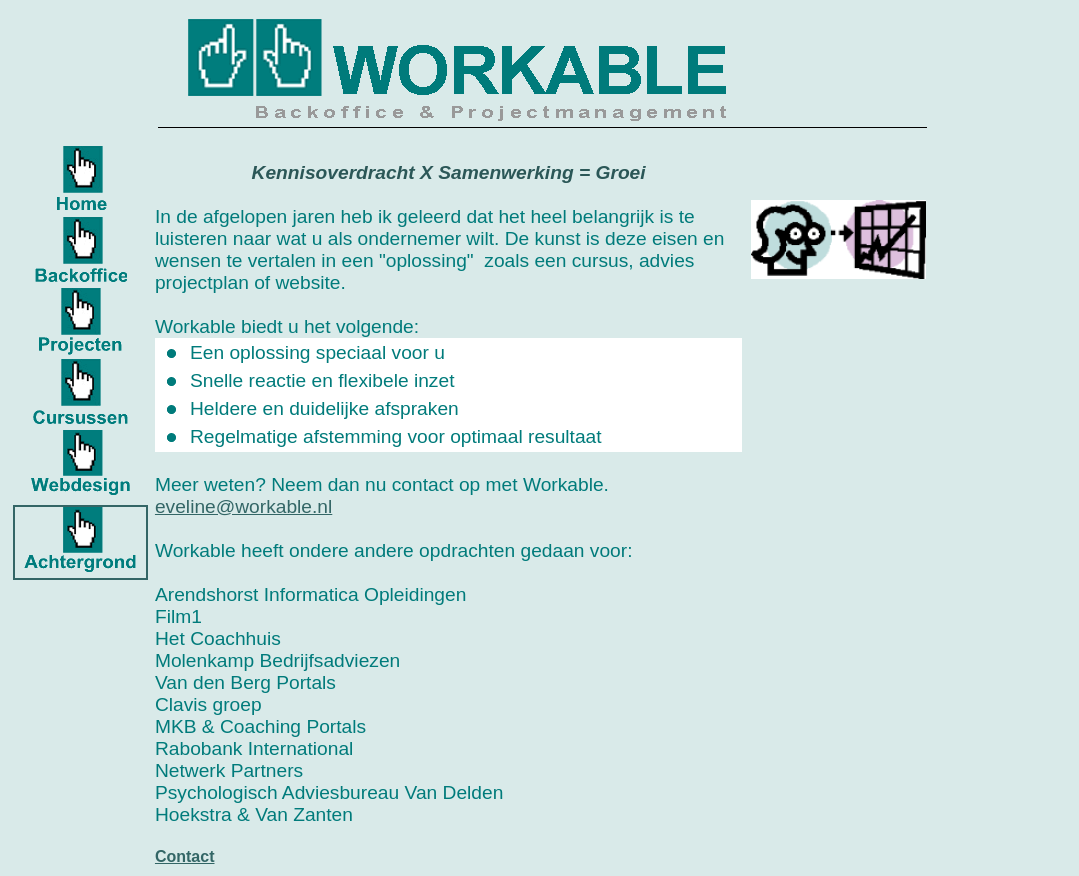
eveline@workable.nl (243, 506)
